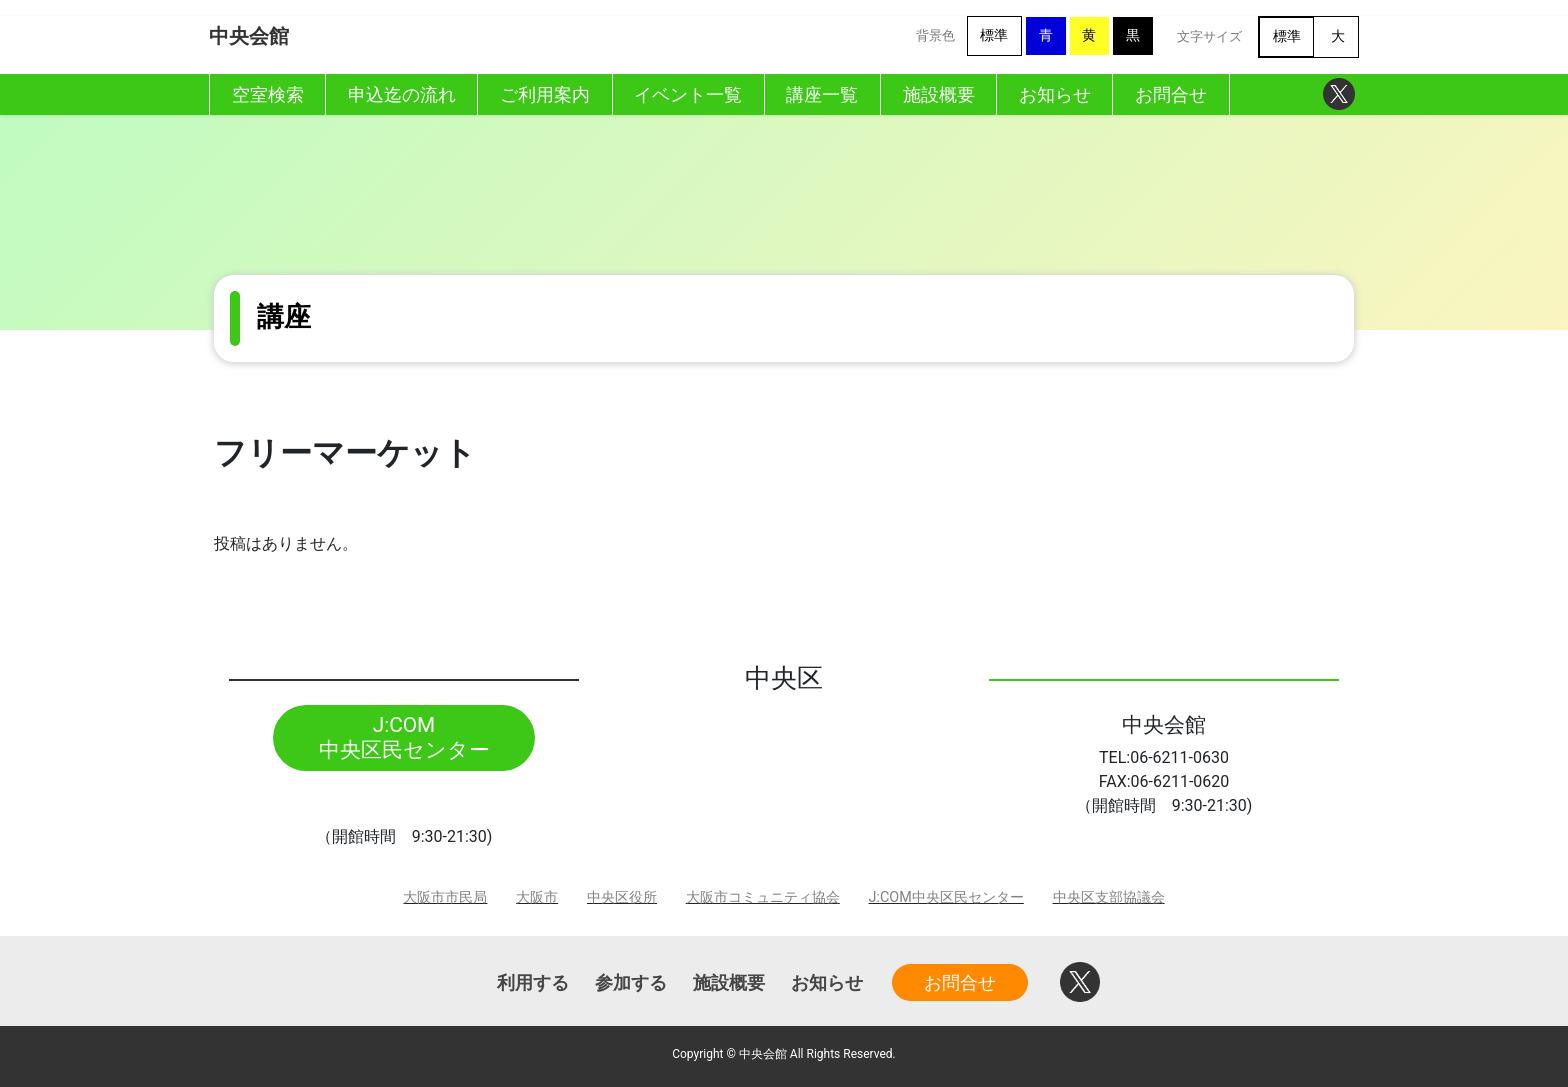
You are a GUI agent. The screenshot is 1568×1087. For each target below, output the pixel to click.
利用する (533, 982)
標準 (994, 35)
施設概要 (729, 982)
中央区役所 (622, 897)
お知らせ (827, 982)
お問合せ (960, 982)
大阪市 (537, 897)
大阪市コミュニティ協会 (763, 897)
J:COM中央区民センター (946, 897)
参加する (631, 982)
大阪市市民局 (445, 897)
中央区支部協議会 (1109, 897)
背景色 (935, 35)
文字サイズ (1209, 36)
